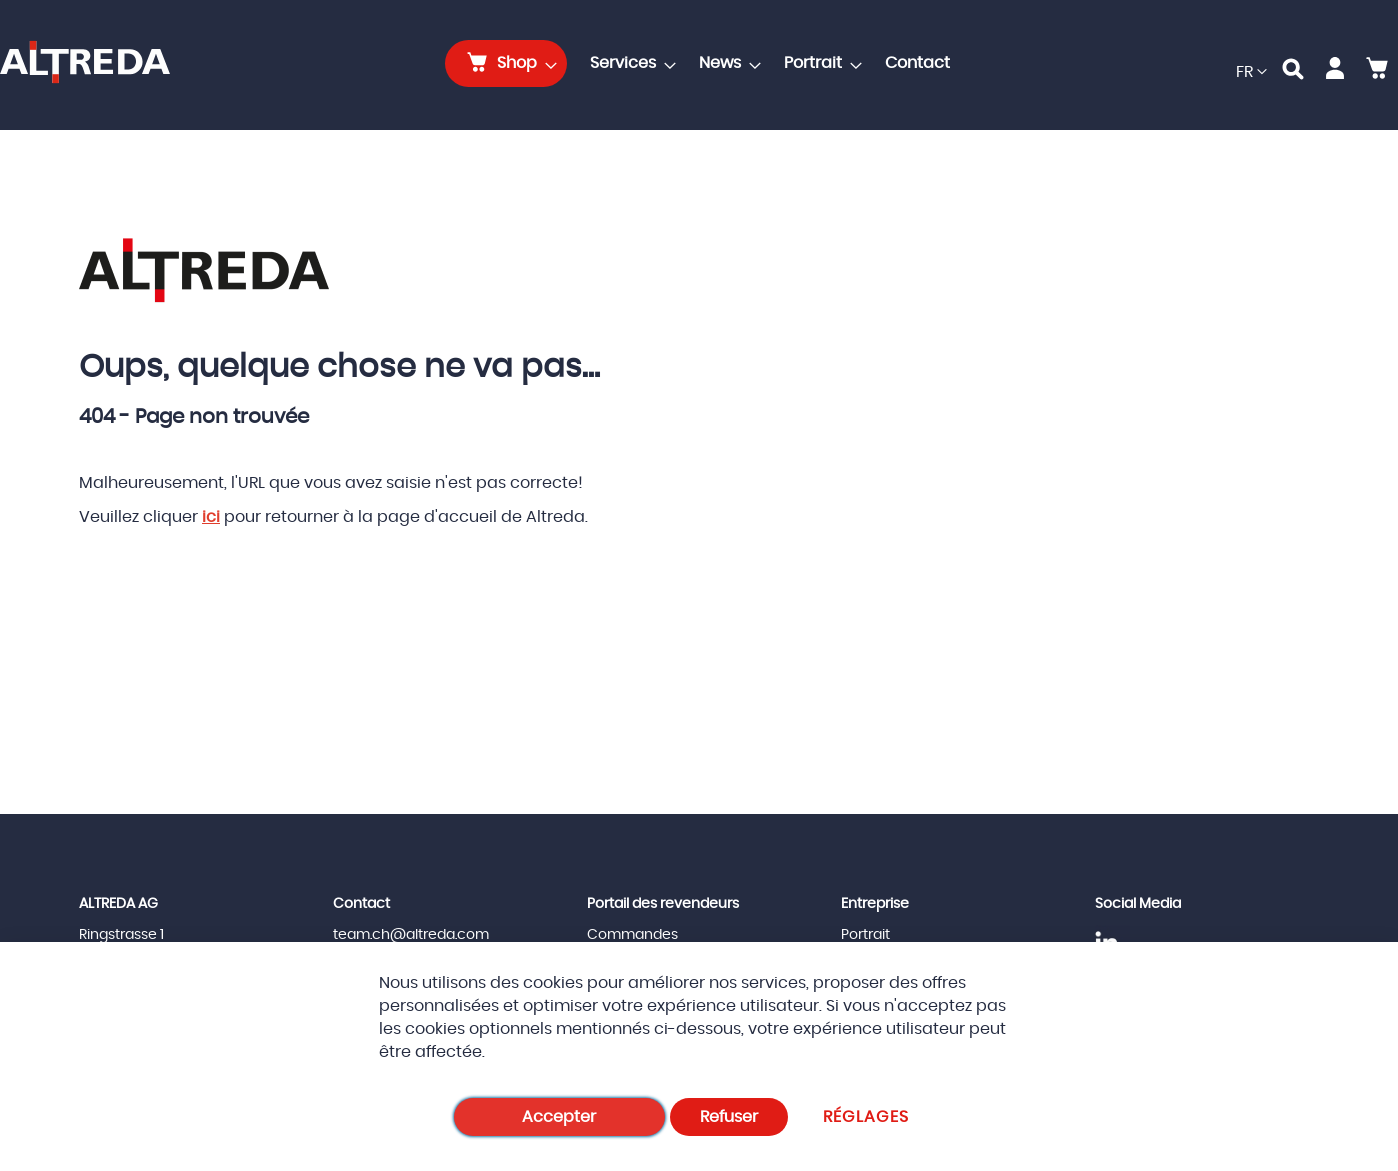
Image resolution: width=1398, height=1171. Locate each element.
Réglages (866, 1117)
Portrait (865, 935)
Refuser (729, 1117)
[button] (1251, 72)
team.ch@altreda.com (411, 935)
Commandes (632, 935)
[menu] (703, 63)
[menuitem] (506, 63)
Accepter (559, 1117)
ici (211, 517)
